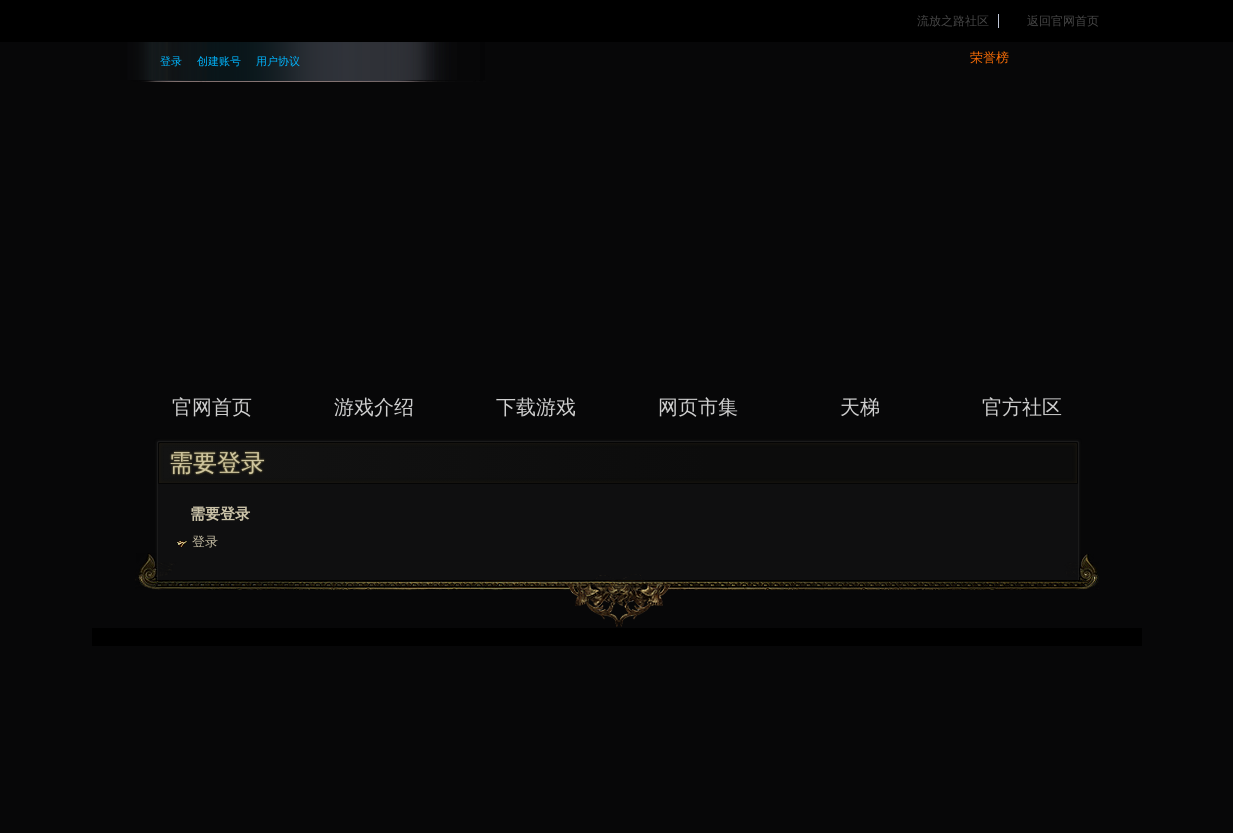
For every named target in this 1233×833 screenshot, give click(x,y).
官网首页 (212, 407)
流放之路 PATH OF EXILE (617, 194)
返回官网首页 (1063, 21)
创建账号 (219, 61)
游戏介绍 (374, 407)
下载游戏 (536, 407)
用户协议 (278, 61)
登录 (171, 61)
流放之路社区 (953, 21)
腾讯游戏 (229, 21)
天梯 (860, 407)
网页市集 (698, 407)
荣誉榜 (989, 57)
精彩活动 (477, 21)
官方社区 (1022, 407)
